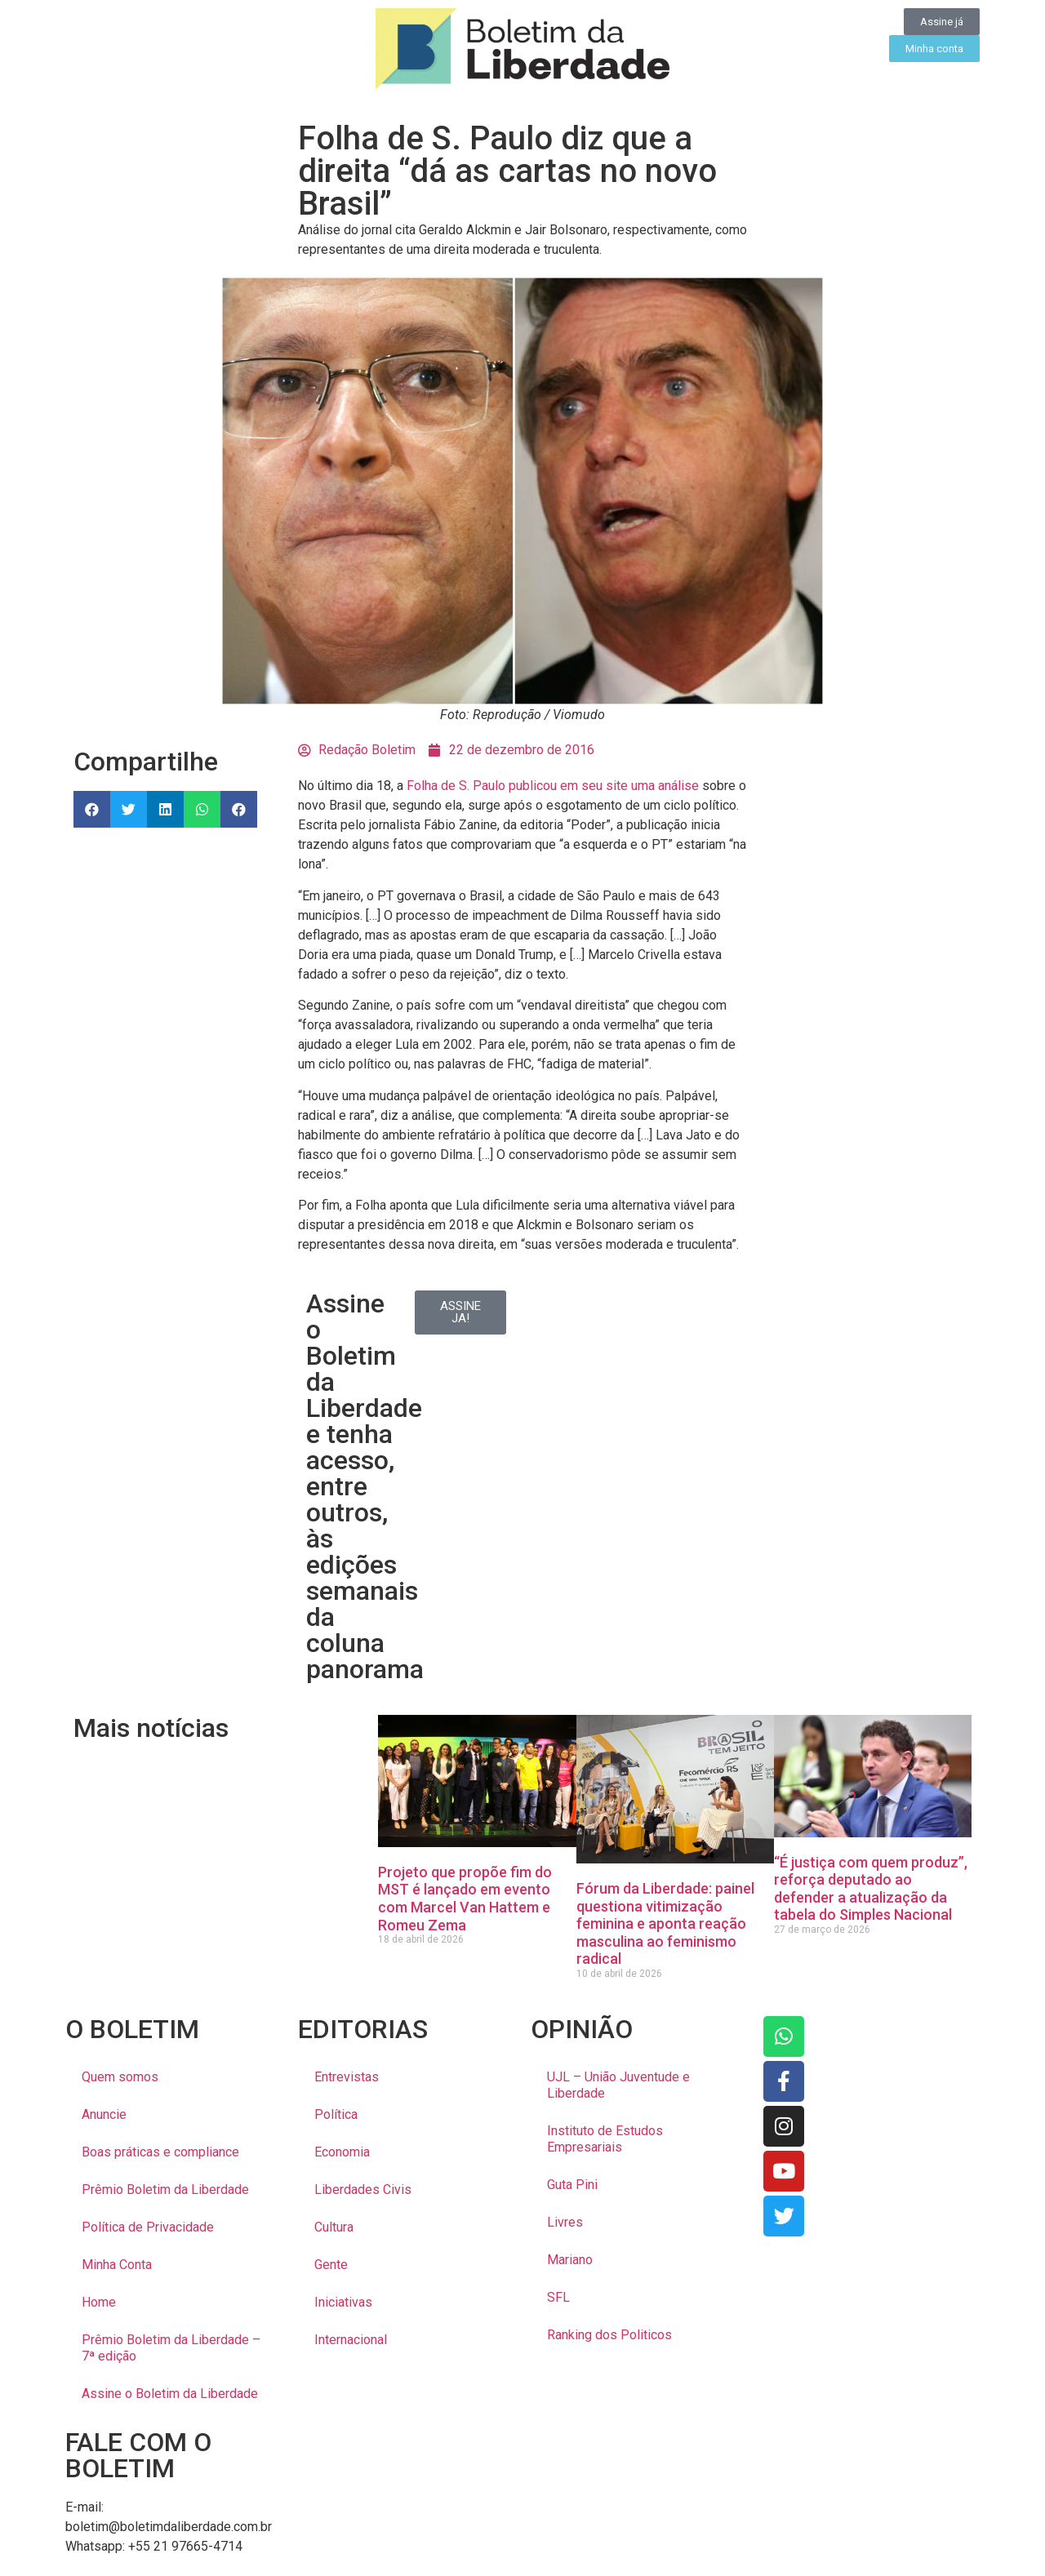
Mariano (570, 2259)
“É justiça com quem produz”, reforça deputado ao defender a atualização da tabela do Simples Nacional (870, 1889)
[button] (91, 809)
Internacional (350, 2339)
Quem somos (120, 2077)
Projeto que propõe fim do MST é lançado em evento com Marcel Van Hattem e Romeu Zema (465, 1898)
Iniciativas (343, 2302)
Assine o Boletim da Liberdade (170, 2393)
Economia (342, 2152)
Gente (331, 2264)
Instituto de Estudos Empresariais (605, 2139)
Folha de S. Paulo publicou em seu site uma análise (553, 785)
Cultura (334, 2227)
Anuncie (104, 2114)
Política (336, 2114)
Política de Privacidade (148, 2227)
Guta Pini (572, 2184)
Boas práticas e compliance (160, 2152)
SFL (558, 2297)
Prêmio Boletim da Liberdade (165, 2189)
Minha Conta (117, 2264)
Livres (565, 2222)
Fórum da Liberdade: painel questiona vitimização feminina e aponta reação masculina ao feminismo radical (665, 1923)
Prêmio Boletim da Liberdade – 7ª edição (171, 2348)
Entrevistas (346, 2077)
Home (99, 2302)
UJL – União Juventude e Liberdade (618, 2085)
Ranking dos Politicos (609, 2335)
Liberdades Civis (362, 2189)
